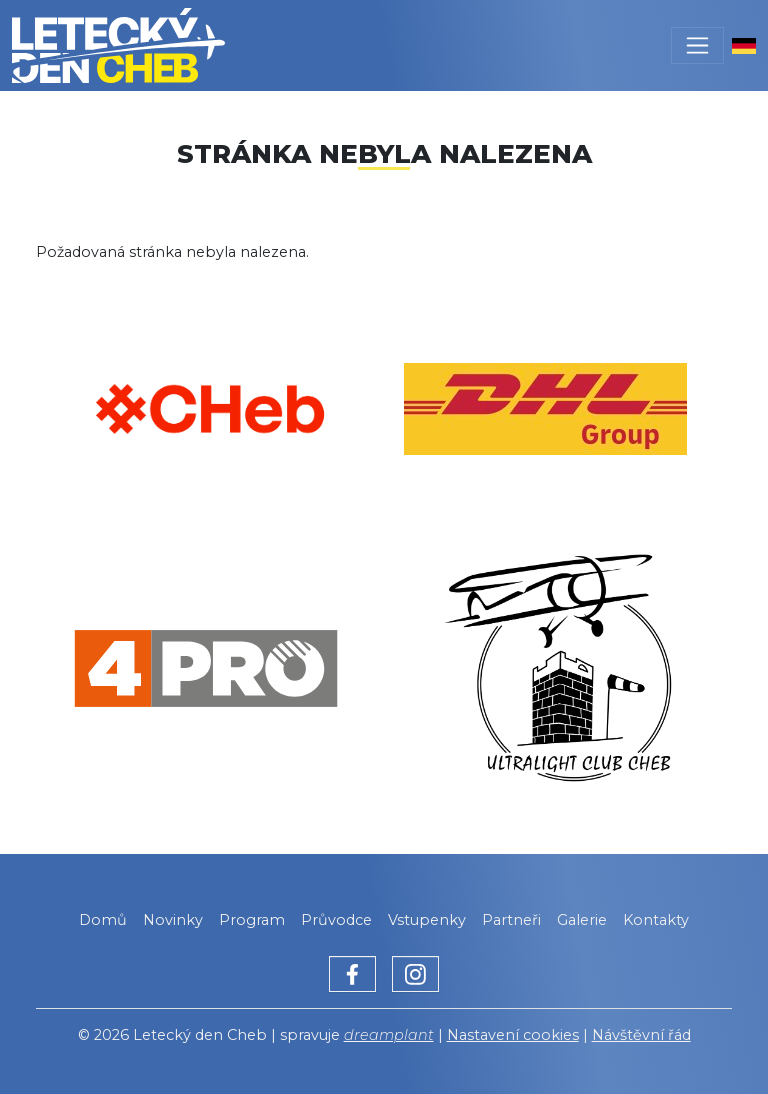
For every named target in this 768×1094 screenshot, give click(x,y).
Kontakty (656, 920)
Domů (103, 920)
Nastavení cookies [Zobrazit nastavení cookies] (513, 1035)
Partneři (511, 920)
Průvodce (336, 920)
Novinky (173, 920)
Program (252, 920)
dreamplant (389, 1035)
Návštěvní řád (641, 1035)
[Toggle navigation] (697, 45)
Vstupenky (427, 920)
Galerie (582, 920)
